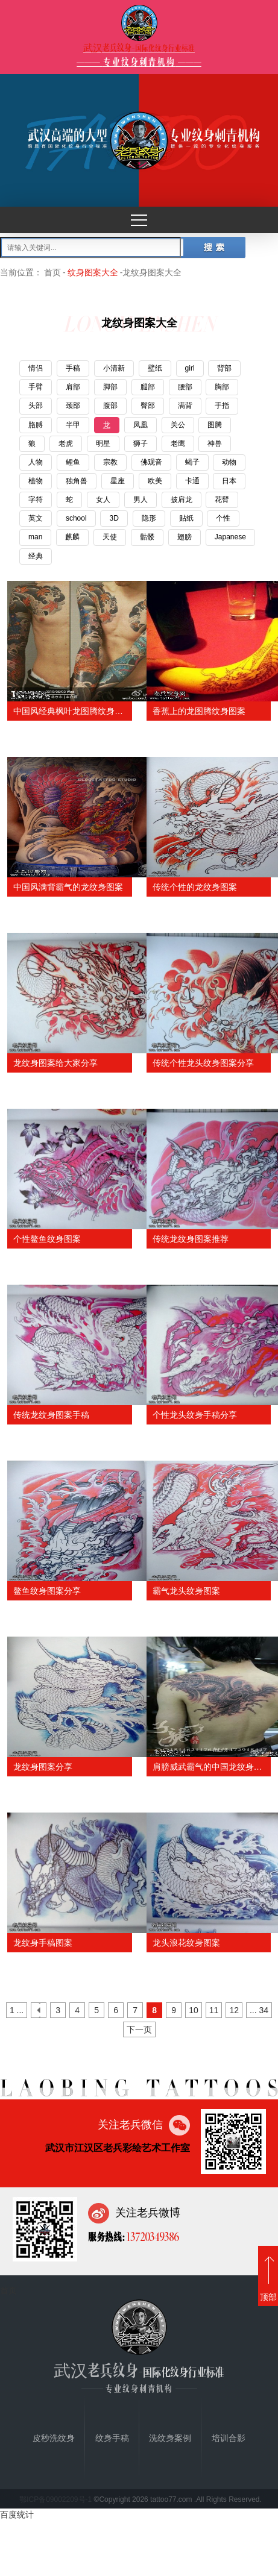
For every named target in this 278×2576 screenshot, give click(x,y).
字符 (35, 499)
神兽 (214, 443)
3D (113, 518)
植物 (35, 481)
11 (214, 2010)
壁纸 (155, 368)
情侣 (35, 368)
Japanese (230, 537)
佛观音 (151, 462)
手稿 (73, 368)
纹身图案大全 (93, 272)
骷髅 (147, 537)
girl (190, 368)
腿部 (148, 387)
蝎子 (192, 462)
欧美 (155, 481)
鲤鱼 (73, 462)
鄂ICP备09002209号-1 (55, 2499)
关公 (178, 425)
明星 (103, 443)
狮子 (140, 443)
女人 (103, 499)
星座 (117, 481)
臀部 (148, 405)
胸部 (222, 387)
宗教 (110, 462)
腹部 (110, 405)
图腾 (214, 425)
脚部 (110, 387)
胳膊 (35, 425)
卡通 (192, 481)
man (35, 537)
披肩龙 (181, 499)
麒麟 (72, 537)
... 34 (259, 2010)
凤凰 (140, 425)
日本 (229, 481)
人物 (35, 462)
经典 (35, 556)
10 (193, 2010)
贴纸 (186, 518)
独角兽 (76, 481)
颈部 (73, 405)
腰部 (185, 387)
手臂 (35, 387)
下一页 (139, 2029)
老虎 (65, 443)
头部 (35, 405)
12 (234, 2010)
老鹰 (178, 443)
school (76, 518)
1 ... (17, 2010)
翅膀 (184, 537)
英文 (35, 518)
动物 (229, 462)
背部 (224, 368)
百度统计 (17, 2514)
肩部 (73, 387)
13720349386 (151, 2236)
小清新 (114, 368)
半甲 (73, 425)
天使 (110, 537)
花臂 (222, 499)
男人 (140, 499)
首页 (52, 272)
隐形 (149, 518)
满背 (185, 405)
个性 (223, 518)
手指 (222, 405)
